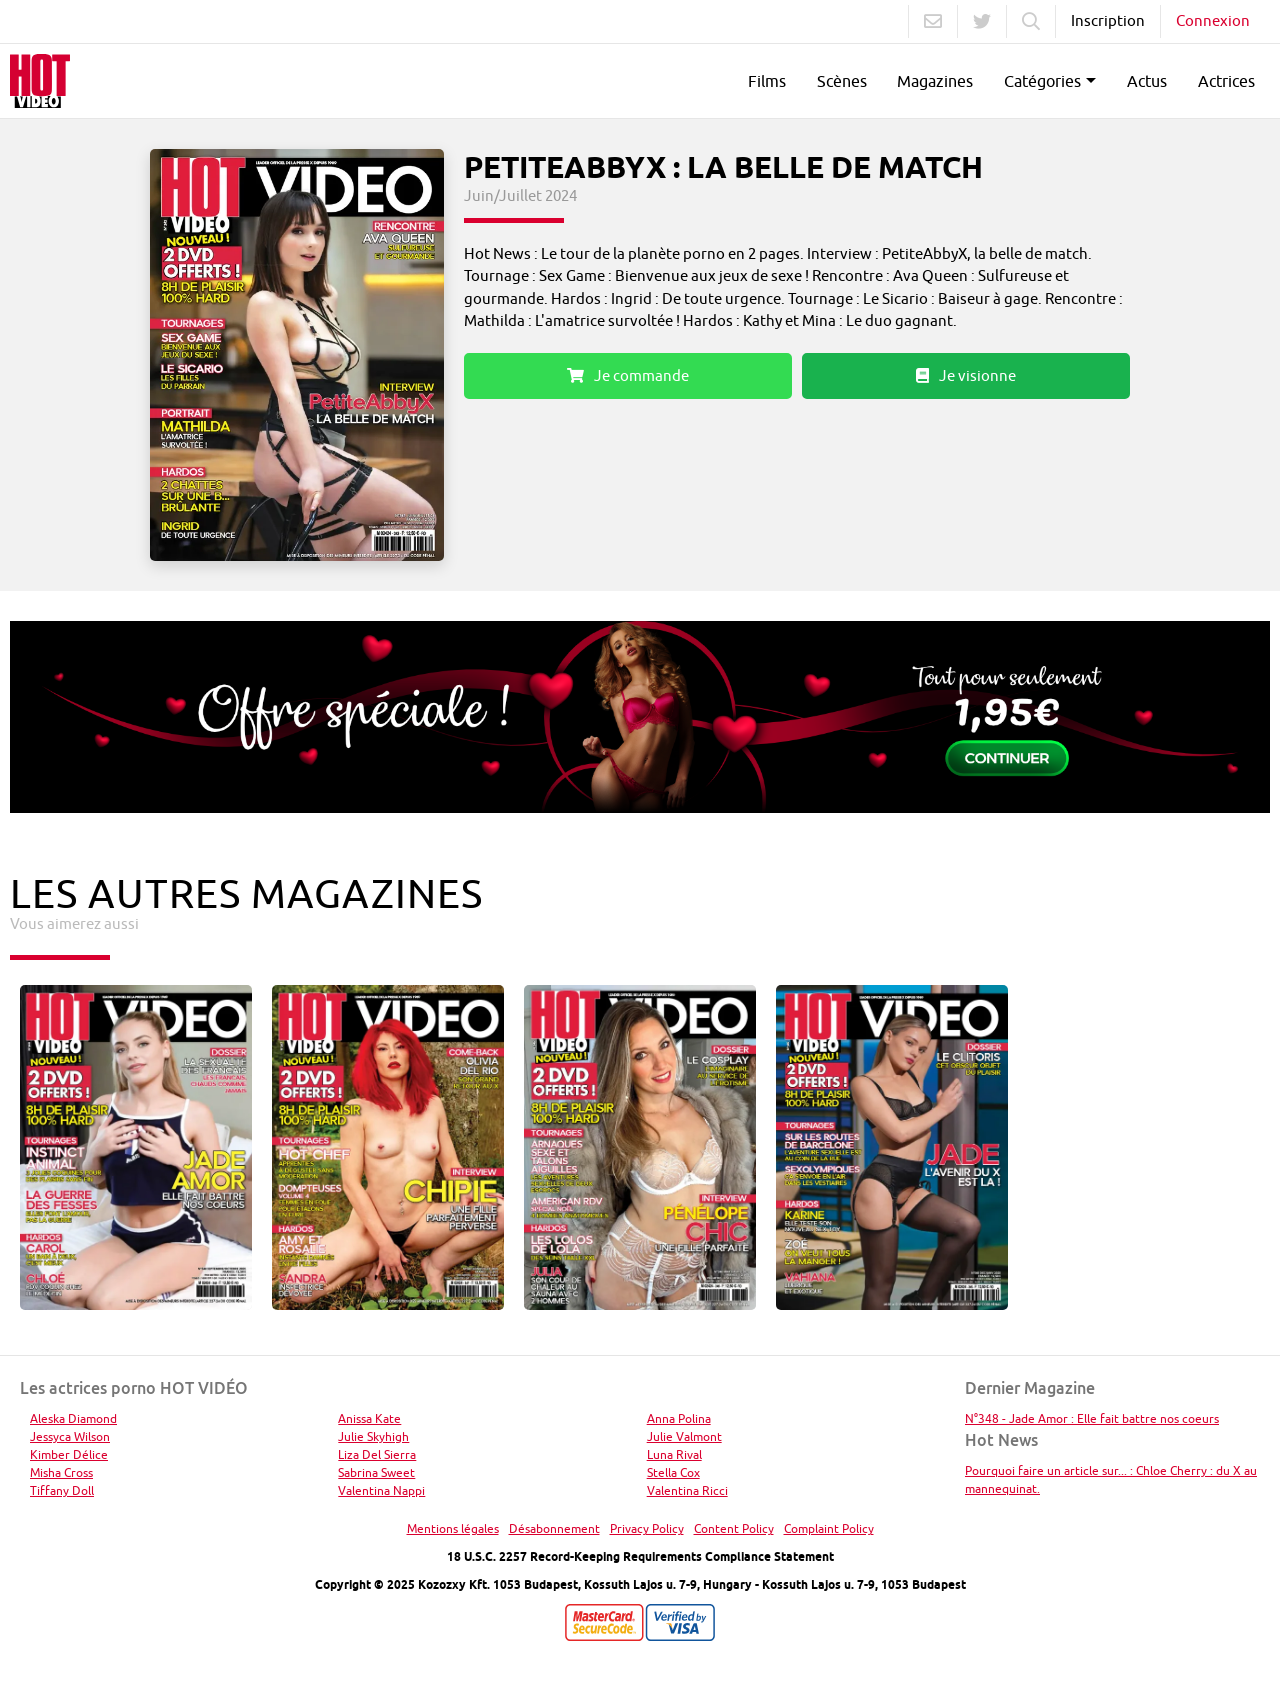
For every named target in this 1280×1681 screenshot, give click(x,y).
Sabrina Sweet (376, 1472)
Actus (1147, 81)
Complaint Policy (829, 1528)
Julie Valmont (684, 1436)
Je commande (628, 375)
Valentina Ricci (687, 1490)
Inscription (1108, 20)
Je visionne (966, 375)
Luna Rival (674, 1454)
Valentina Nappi (381, 1490)
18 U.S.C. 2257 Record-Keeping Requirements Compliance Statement (640, 1556)
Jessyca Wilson (70, 1436)
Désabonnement (554, 1528)
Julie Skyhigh (373, 1436)
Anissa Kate (369, 1418)
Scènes (842, 81)
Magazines (935, 81)
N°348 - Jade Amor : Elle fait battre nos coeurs (1092, 1418)
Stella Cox (673, 1472)
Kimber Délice (69, 1454)
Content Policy (734, 1528)
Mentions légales (453, 1528)
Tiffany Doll (62, 1490)
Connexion (1213, 20)
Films (767, 81)
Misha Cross (61, 1472)
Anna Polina (679, 1418)
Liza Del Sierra (377, 1454)
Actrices (1226, 81)
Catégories (1042, 81)
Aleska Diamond (73, 1418)
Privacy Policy (647, 1528)
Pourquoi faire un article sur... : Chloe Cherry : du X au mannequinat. (1111, 1479)
